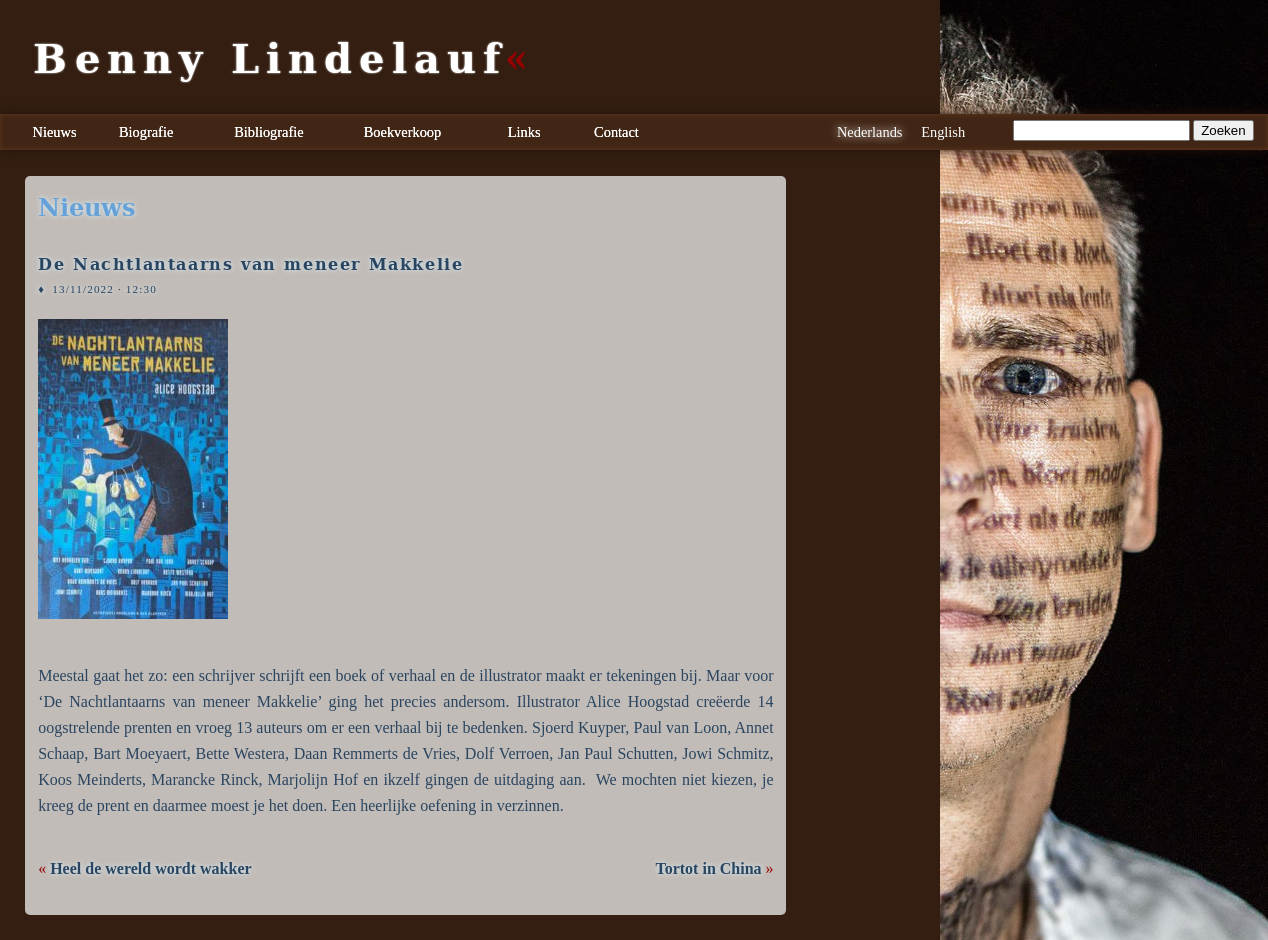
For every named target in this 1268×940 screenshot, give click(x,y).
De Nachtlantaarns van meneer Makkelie (250, 264)
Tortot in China (708, 868)
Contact (616, 132)
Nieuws (55, 132)
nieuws (86, 208)
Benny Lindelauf (270, 59)
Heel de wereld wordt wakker (150, 868)
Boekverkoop (403, 132)
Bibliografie (269, 132)
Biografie (146, 132)
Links (524, 132)
